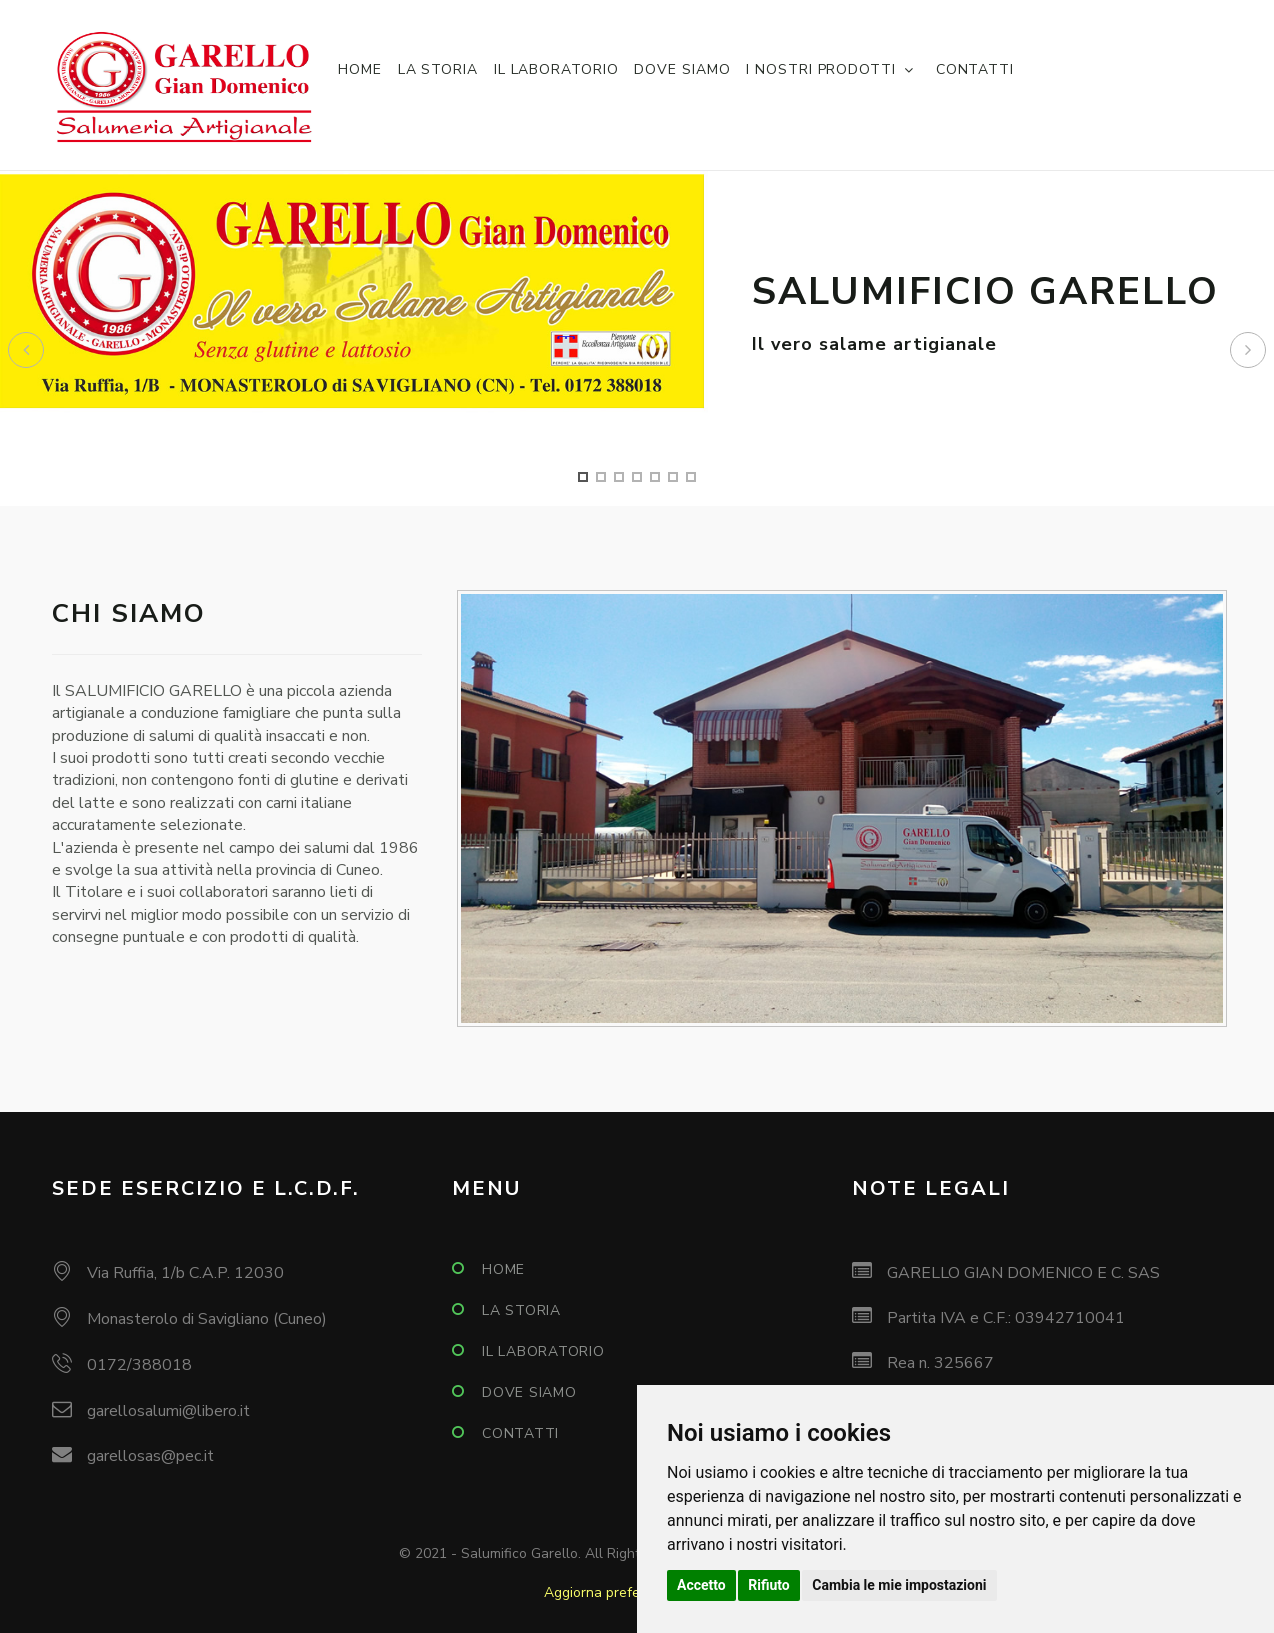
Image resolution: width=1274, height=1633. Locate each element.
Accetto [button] (701, 1585)
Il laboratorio (556, 69)
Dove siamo (682, 69)
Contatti (975, 69)
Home (360, 69)
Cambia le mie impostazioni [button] (899, 1585)
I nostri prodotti (820, 69)
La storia (438, 69)
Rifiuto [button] (769, 1585)
